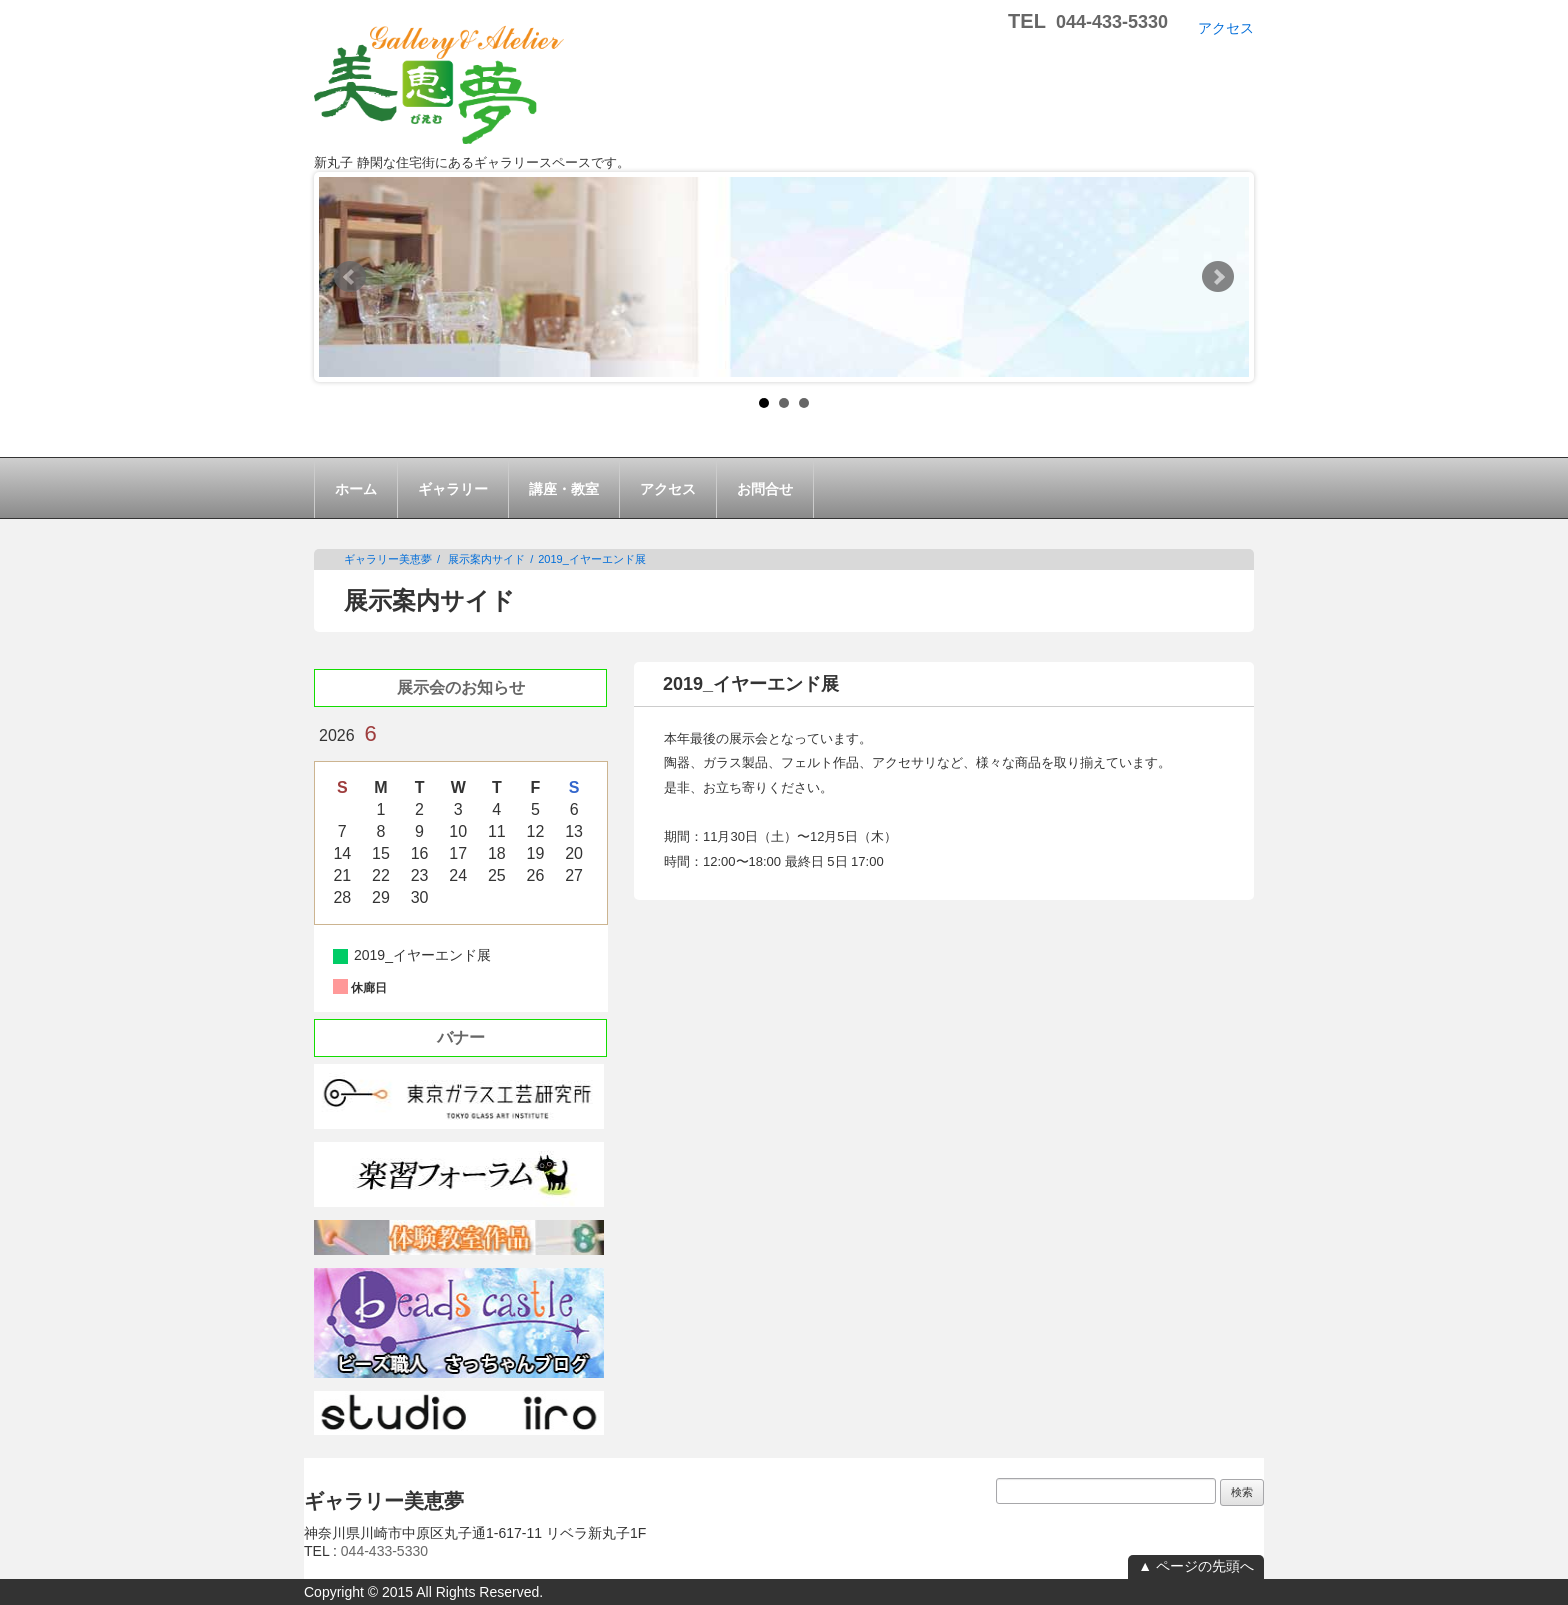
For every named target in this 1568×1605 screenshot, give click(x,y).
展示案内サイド (486, 559)
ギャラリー (453, 489)
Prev (350, 277)
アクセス (1226, 28)
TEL (1088, 21)
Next (1218, 277)
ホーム (356, 489)
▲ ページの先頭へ (1196, 1566)
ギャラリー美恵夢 (388, 559)
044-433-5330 (384, 1551)
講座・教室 (564, 489)
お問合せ (765, 489)
